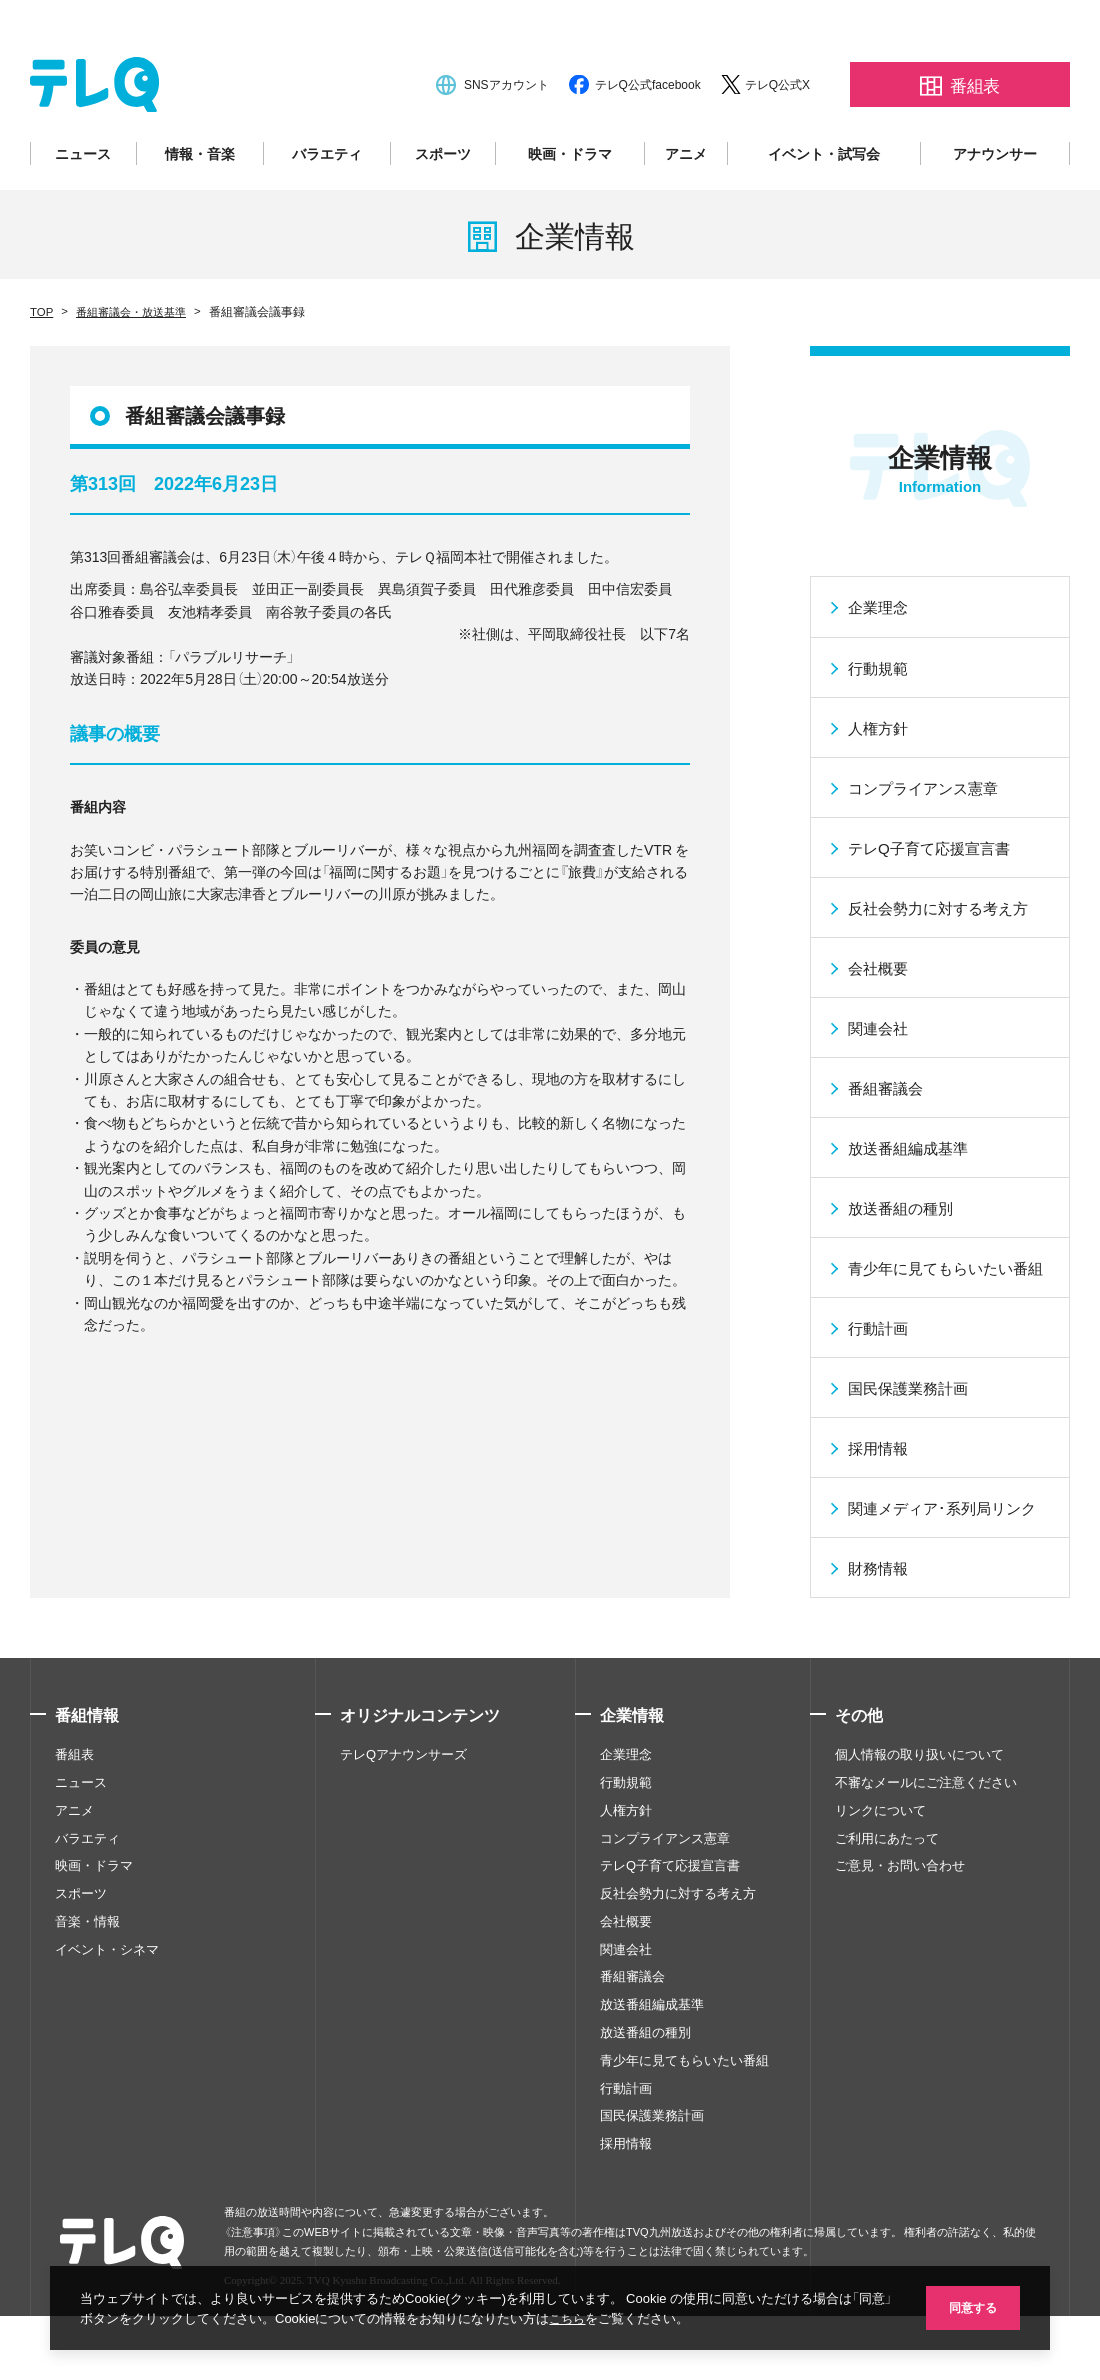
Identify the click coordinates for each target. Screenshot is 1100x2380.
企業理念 (626, 1839)
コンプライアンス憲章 (665, 1923)
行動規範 (626, 1867)
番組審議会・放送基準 (137, 359)
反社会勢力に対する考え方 (678, 1978)
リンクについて (880, 1895)
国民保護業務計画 (652, 2200)
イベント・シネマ (107, 2034)
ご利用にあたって (887, 1923)
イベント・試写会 (824, 202)
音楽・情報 (87, 2006)
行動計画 (626, 2173)
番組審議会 (632, 2062)
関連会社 (626, 2034)
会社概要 (626, 2006)
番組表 (74, 1839)
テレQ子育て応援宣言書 (670, 1950)
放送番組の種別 (645, 2117)
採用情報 (626, 2228)
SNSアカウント (506, 133)
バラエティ (327, 202)
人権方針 (626, 1895)
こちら (588, 2317)
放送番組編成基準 (652, 2089)
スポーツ (443, 202)
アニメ (686, 202)
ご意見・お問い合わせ (900, 1950)
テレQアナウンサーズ (403, 1839)
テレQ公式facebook (648, 133)
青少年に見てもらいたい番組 (684, 2145)
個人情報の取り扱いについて (919, 1839)
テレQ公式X (777, 133)
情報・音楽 (200, 202)
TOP (42, 359)
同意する (970, 2306)
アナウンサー (995, 202)
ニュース (83, 202)
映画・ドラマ (570, 202)
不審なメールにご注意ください (926, 1867)
